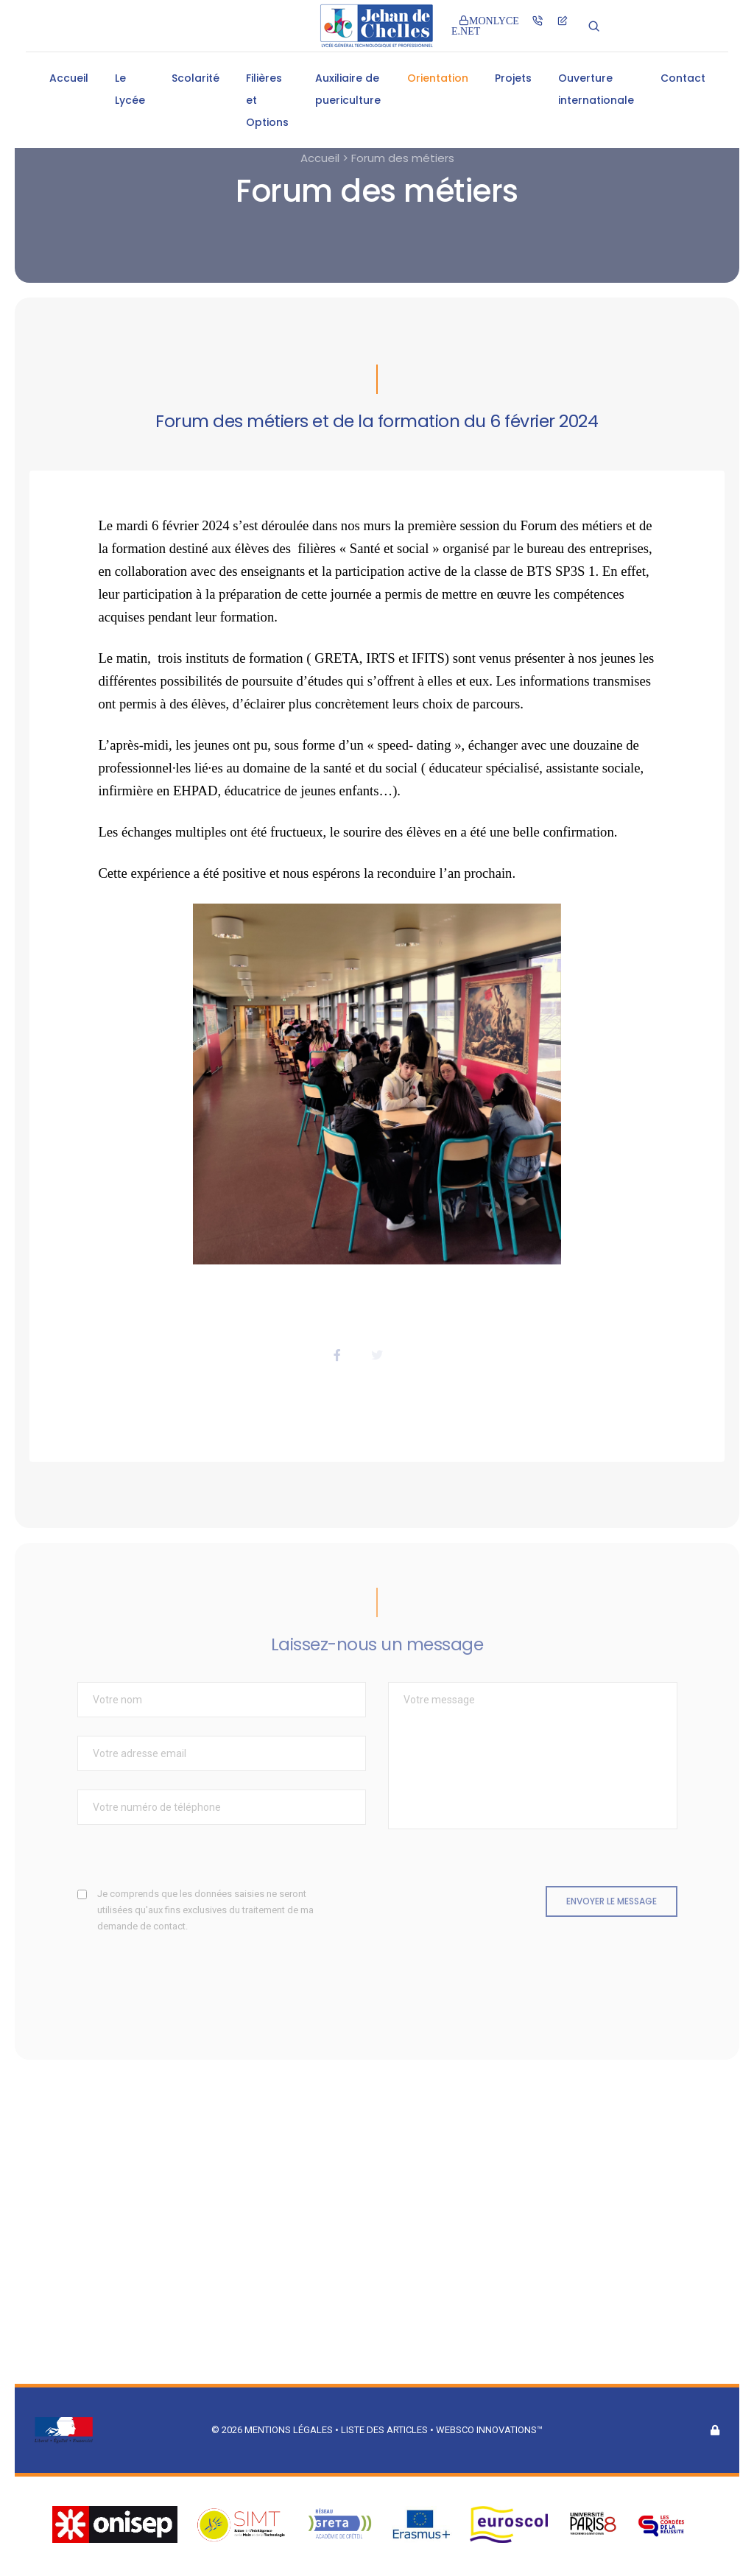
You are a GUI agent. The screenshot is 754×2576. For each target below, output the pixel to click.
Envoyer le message (611, 1901)
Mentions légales (288, 2429)
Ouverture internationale (596, 89)
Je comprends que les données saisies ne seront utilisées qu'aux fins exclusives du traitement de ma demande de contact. (205, 1910)
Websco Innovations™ (489, 2429)
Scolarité (195, 78)
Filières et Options (267, 100)
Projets (513, 78)
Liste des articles (385, 2429)
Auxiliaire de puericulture (348, 89)
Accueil (68, 78)
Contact (682, 78)
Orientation (437, 78)
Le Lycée (130, 89)
